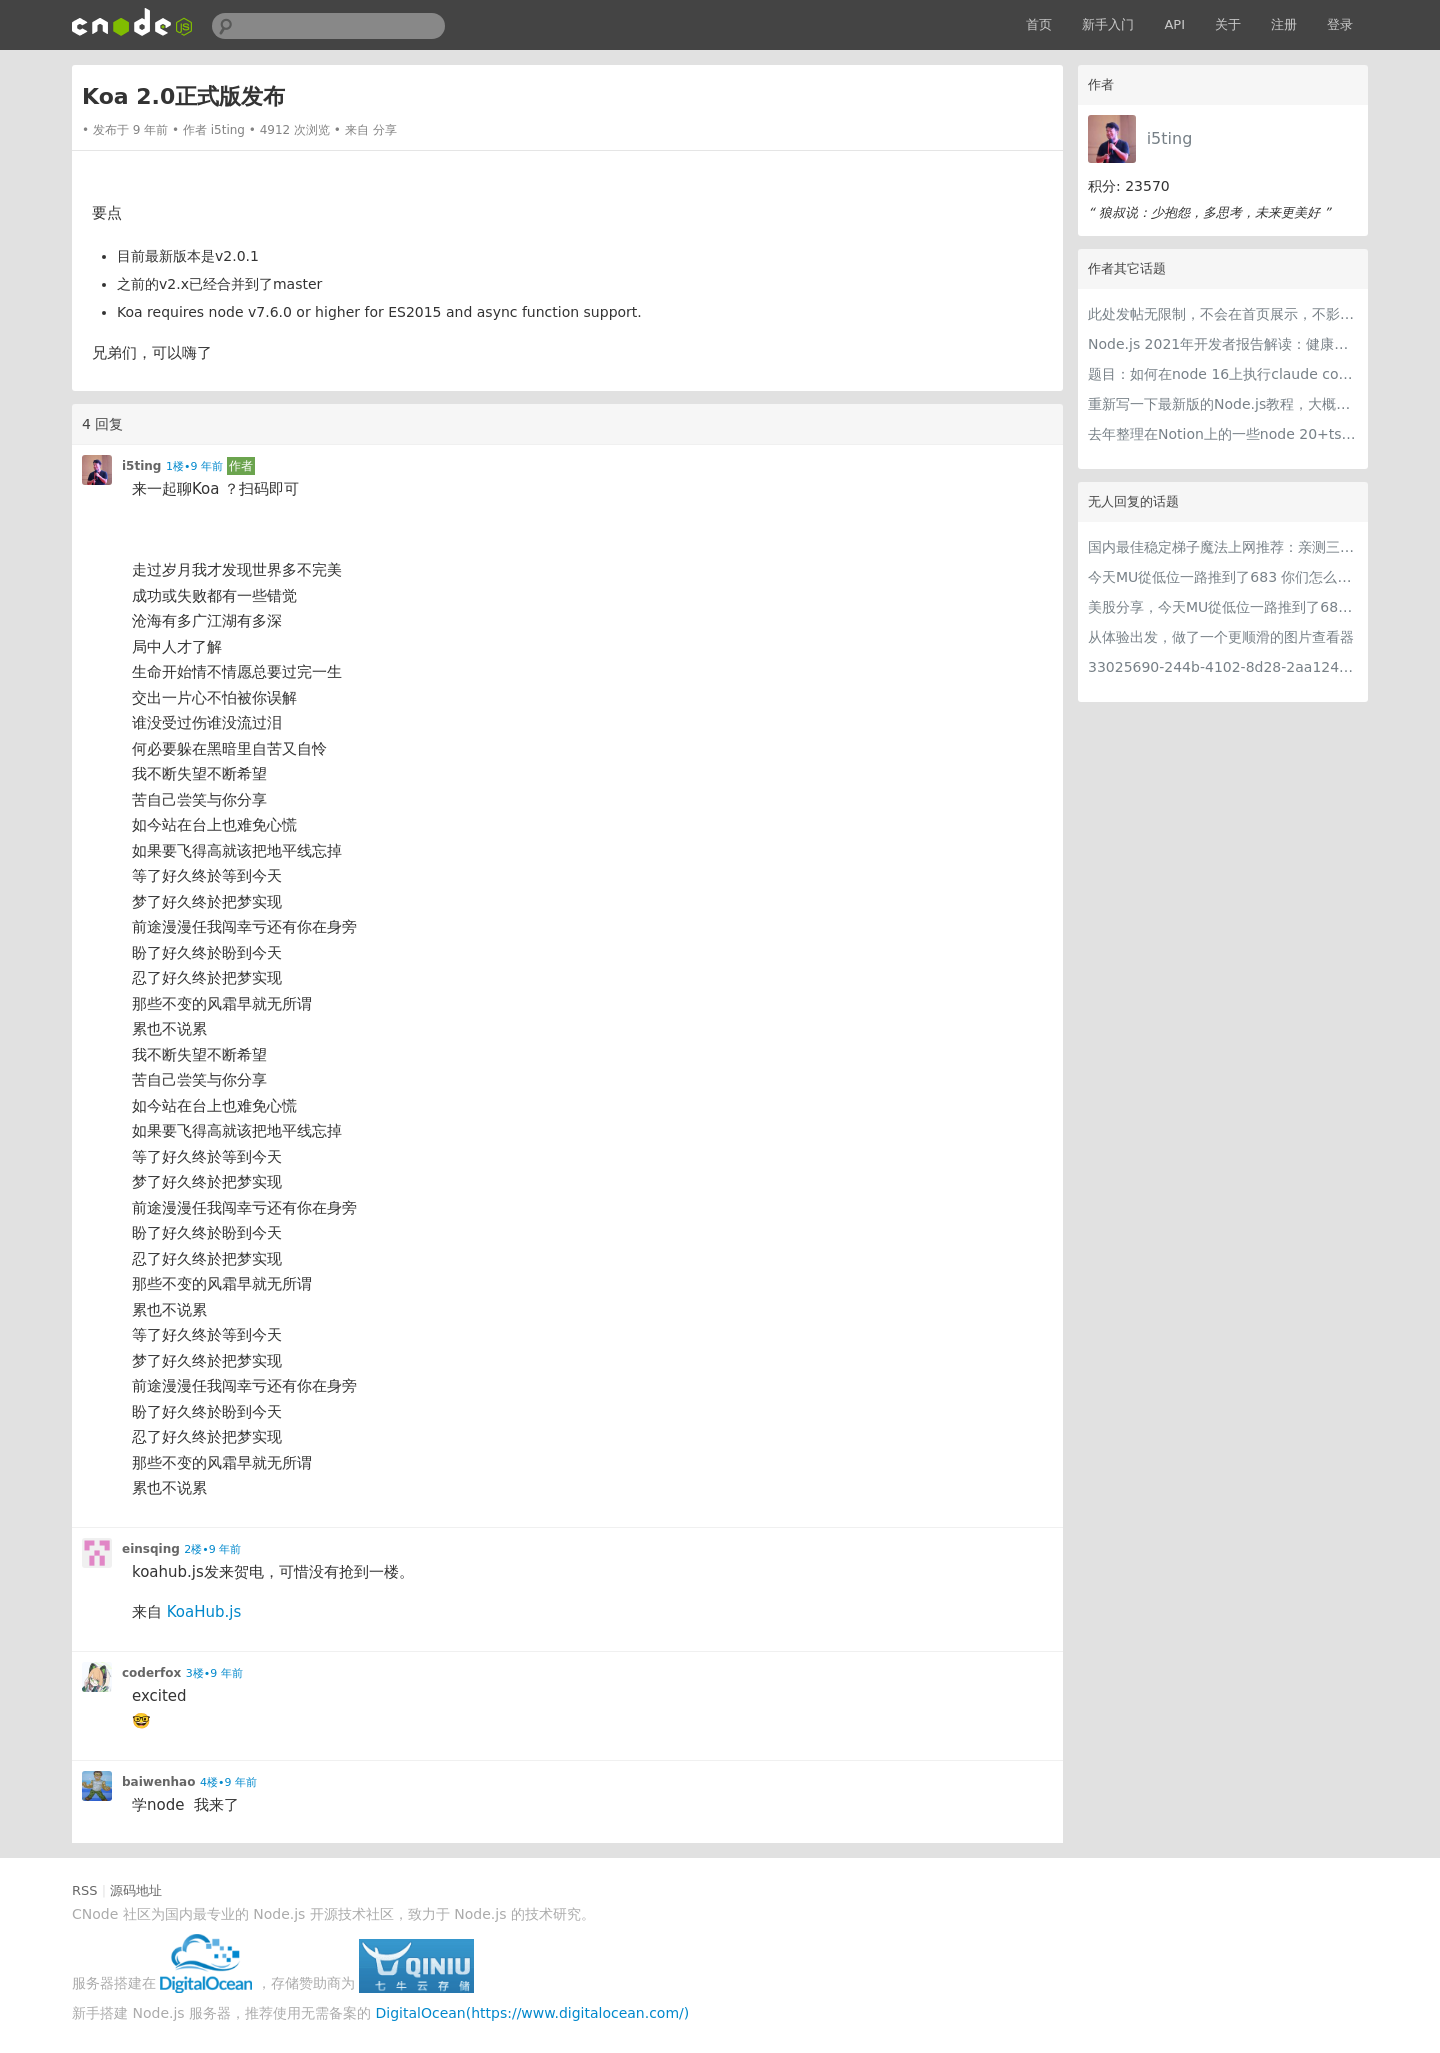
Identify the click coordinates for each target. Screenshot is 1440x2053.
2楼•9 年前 (212, 1549)
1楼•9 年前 (194, 466)
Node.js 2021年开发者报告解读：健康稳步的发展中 (1223, 344)
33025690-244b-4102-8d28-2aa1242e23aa (1223, 667)
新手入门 (1108, 24)
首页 (1039, 24)
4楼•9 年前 (228, 1782)
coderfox (151, 1673)
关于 (1228, 24)
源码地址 (136, 1890)
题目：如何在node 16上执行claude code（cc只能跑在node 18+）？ (1223, 374)
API (1174, 24)
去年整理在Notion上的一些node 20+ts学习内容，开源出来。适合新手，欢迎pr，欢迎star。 (1223, 434)
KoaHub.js (204, 1612)
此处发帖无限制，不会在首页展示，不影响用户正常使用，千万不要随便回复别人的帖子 (1223, 314)
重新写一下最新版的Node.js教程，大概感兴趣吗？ (1223, 404)
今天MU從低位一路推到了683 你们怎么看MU (1223, 577)
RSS (85, 1890)
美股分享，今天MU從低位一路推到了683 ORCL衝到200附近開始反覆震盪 (1223, 607)
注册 (1284, 24)
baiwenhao (158, 1782)
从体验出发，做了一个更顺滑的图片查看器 (1221, 637)
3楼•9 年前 (214, 1673)
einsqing (151, 1549)
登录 (1340, 24)
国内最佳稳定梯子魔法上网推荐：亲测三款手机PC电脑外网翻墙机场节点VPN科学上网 (1223, 547)
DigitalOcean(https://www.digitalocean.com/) (533, 2013)
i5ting (1170, 138)
